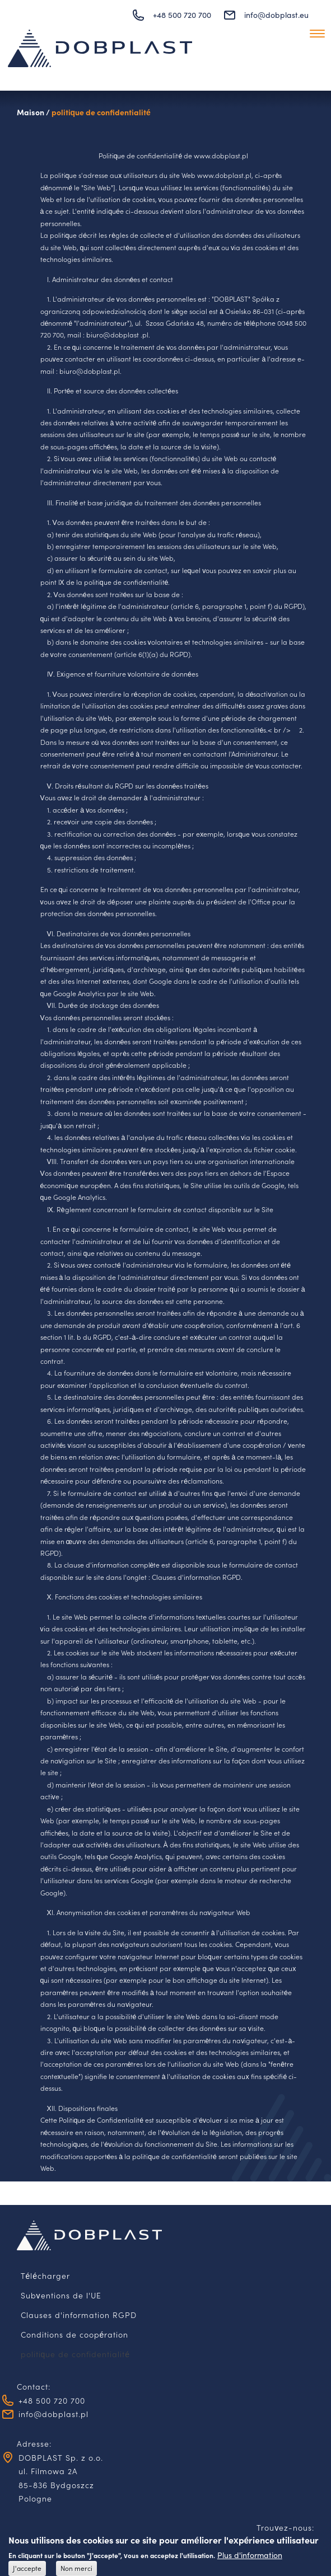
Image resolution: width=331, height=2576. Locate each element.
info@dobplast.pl (53, 2413)
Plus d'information (249, 2558)
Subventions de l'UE (61, 2295)
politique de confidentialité (101, 112)
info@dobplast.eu (276, 15)
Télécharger (46, 2275)
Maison (30, 112)
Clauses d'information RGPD (79, 2314)
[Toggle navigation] (317, 33)
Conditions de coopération (75, 2334)
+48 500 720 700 (182, 15)
